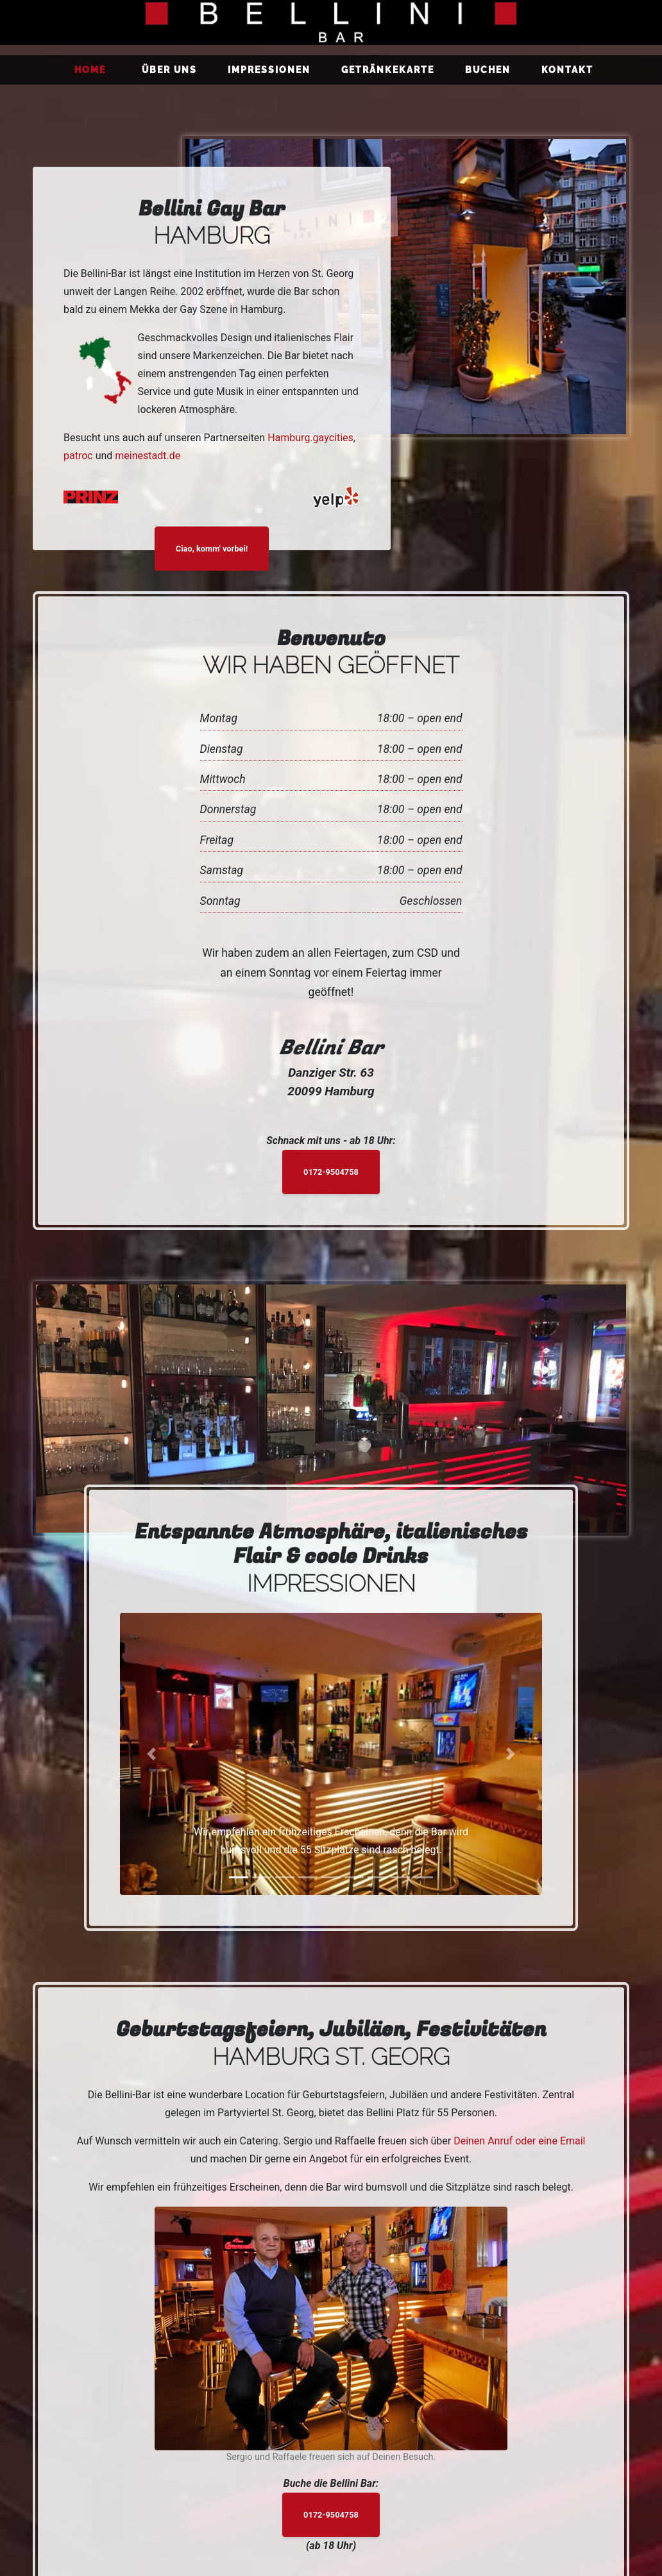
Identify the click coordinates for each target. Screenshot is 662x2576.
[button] (151, 1754)
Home (92, 68)
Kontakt (567, 69)
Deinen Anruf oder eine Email (519, 2141)
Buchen (488, 69)
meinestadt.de (147, 456)
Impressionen (269, 69)
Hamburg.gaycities (310, 438)
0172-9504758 (331, 1172)
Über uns (169, 69)
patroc (78, 456)
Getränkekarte (387, 69)
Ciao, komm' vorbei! (212, 548)
